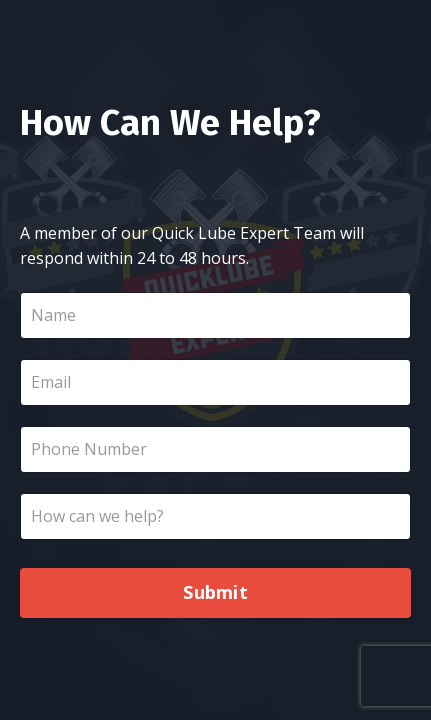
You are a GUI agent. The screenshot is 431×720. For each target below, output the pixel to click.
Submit (215, 592)
